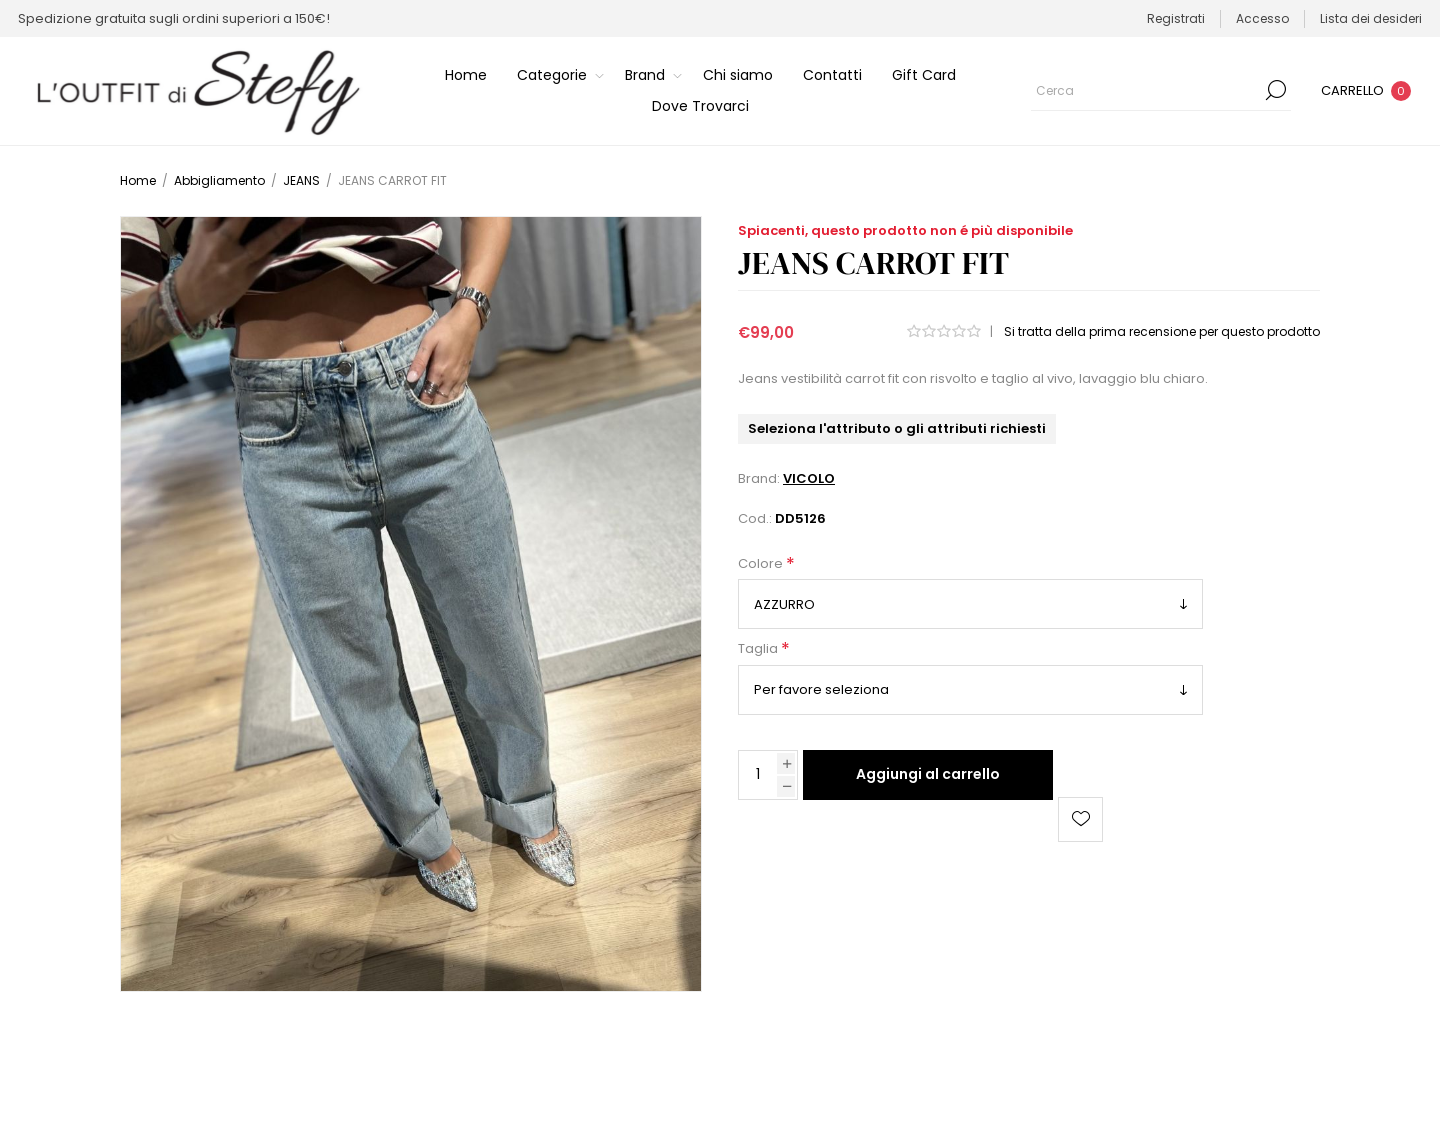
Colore (762, 563)
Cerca (1276, 90)
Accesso (1262, 18)
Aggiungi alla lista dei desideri (1080, 819)
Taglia (759, 649)
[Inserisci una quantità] (758, 775)
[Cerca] (1161, 90)
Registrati (1176, 18)
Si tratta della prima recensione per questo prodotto (1162, 331)
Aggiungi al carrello (928, 774)
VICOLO (809, 478)
